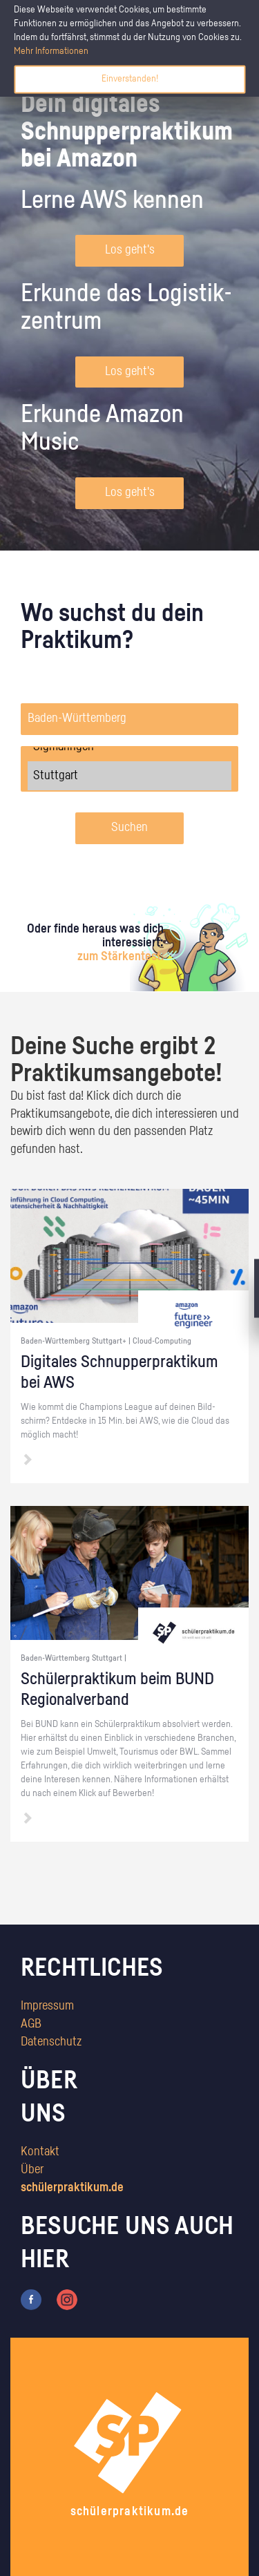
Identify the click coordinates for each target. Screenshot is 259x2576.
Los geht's (130, 250)
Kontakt (40, 2152)
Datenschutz (51, 2042)
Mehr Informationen (51, 51)
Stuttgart (129, 775)
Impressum (47, 2006)
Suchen (129, 827)
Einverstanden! (130, 79)
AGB (31, 2024)
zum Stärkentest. (120, 957)
